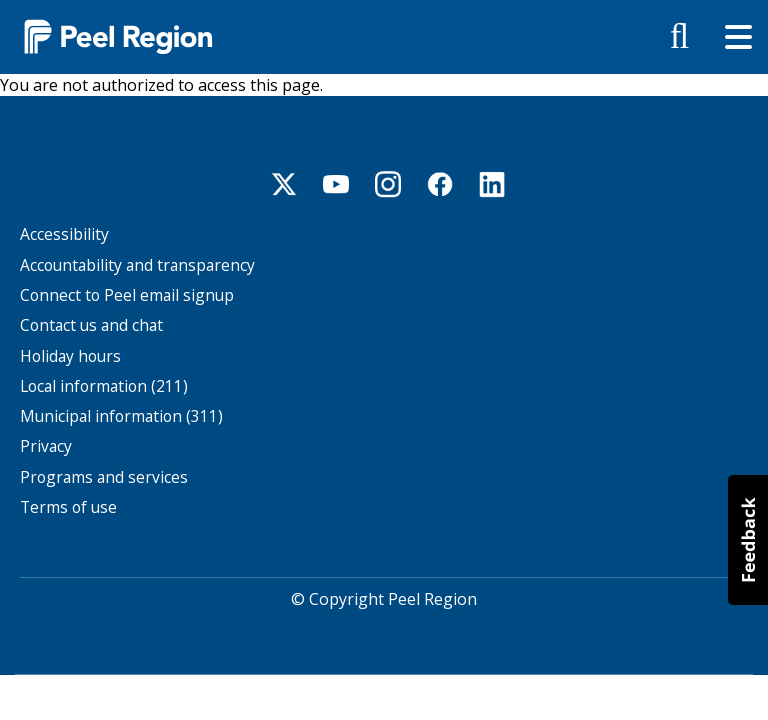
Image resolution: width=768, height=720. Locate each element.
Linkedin (492, 184)
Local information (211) (104, 386)
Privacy (46, 446)
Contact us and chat (91, 325)
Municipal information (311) (121, 416)
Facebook (440, 184)
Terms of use (68, 507)
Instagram (388, 184)
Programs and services (104, 477)
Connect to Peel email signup (127, 295)
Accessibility (64, 234)
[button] (748, 540)
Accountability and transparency (137, 265)
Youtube (336, 184)
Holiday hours (70, 356)
